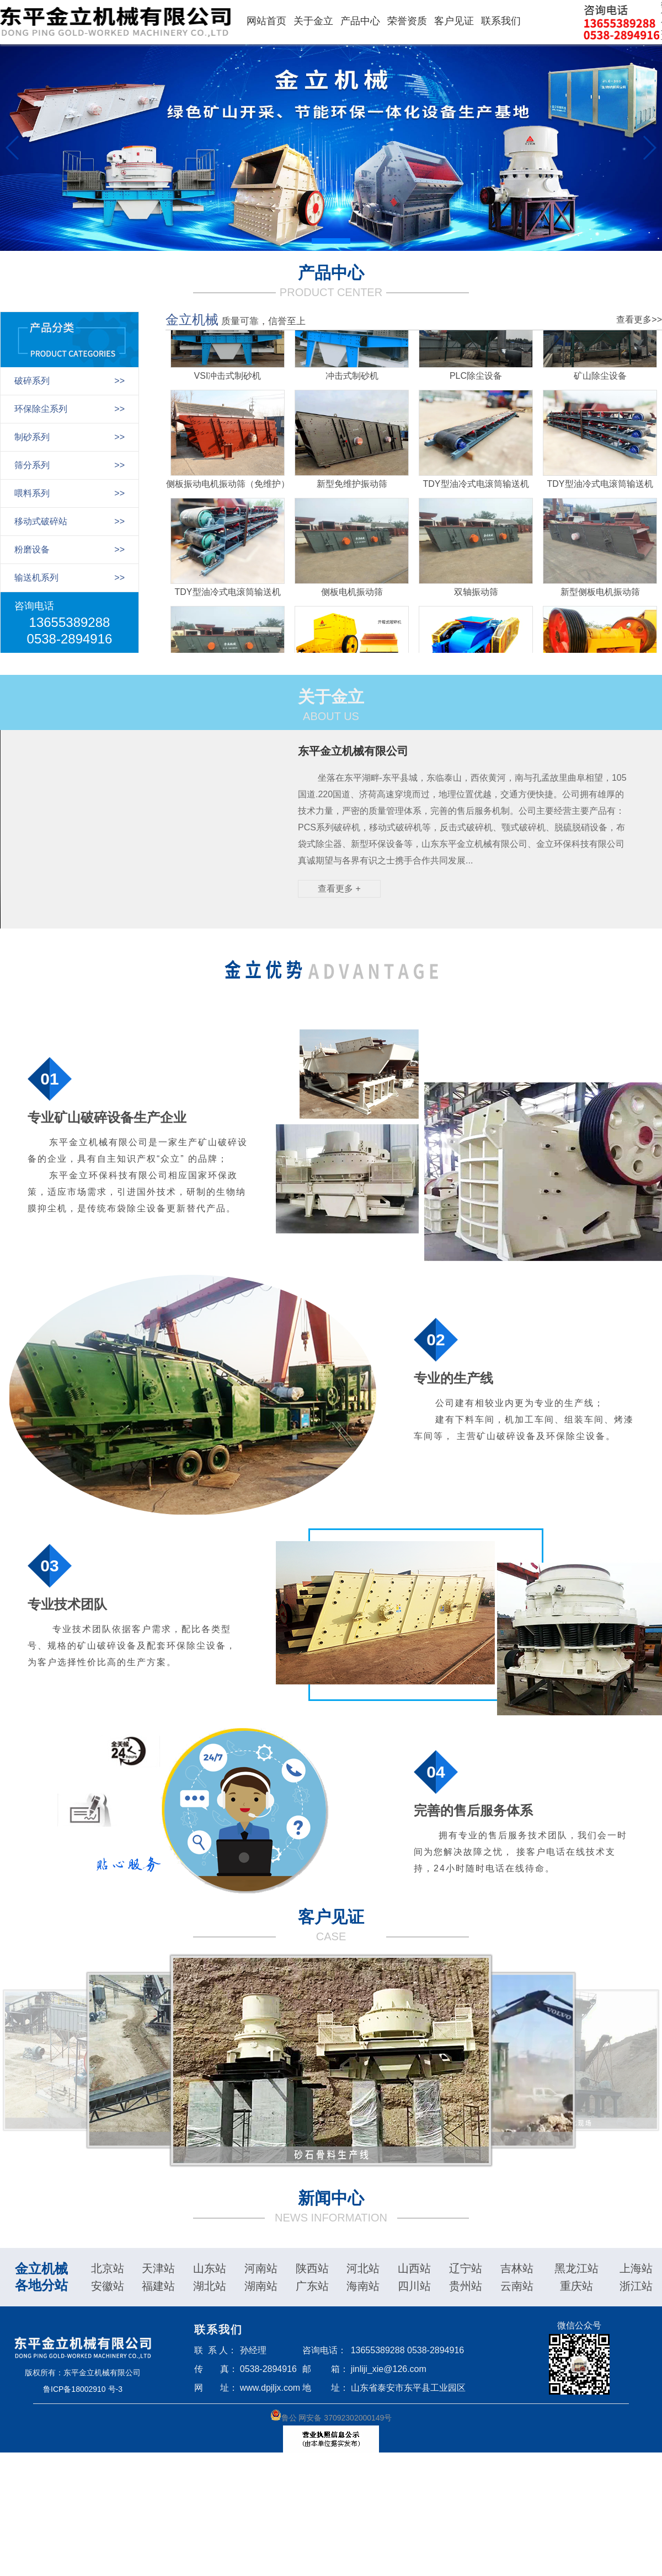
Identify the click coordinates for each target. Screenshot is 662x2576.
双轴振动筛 (476, 595)
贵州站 (465, 2286)
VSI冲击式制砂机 (227, 379)
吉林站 (516, 2268)
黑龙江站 (576, 2268)
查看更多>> (639, 319)
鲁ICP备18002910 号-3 (82, 2389)
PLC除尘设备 (476, 379)
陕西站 (312, 2268)
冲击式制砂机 (351, 379)
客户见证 (454, 20)
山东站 (209, 2268)
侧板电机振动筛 (352, 595)
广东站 (312, 2286)
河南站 (260, 2268)
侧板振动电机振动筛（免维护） (228, 487)
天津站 (158, 2268)
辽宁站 (465, 2268)
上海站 (636, 2268)
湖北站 (209, 2286)
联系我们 (501, 20)
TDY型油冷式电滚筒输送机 (476, 487)
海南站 (363, 2286)
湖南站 (260, 2286)
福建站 (158, 2286)
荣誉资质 (407, 20)
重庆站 (576, 2286)
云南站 (516, 2286)
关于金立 (313, 20)
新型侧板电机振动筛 (600, 595)
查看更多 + (339, 888)
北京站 (107, 2268)
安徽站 (107, 2286)
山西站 (414, 2268)
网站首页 (266, 20)
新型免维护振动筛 (352, 487)
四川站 (414, 2286)
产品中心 (360, 20)
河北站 (363, 2268)
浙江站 (636, 2286)
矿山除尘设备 (600, 379)
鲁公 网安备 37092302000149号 (331, 2415)
